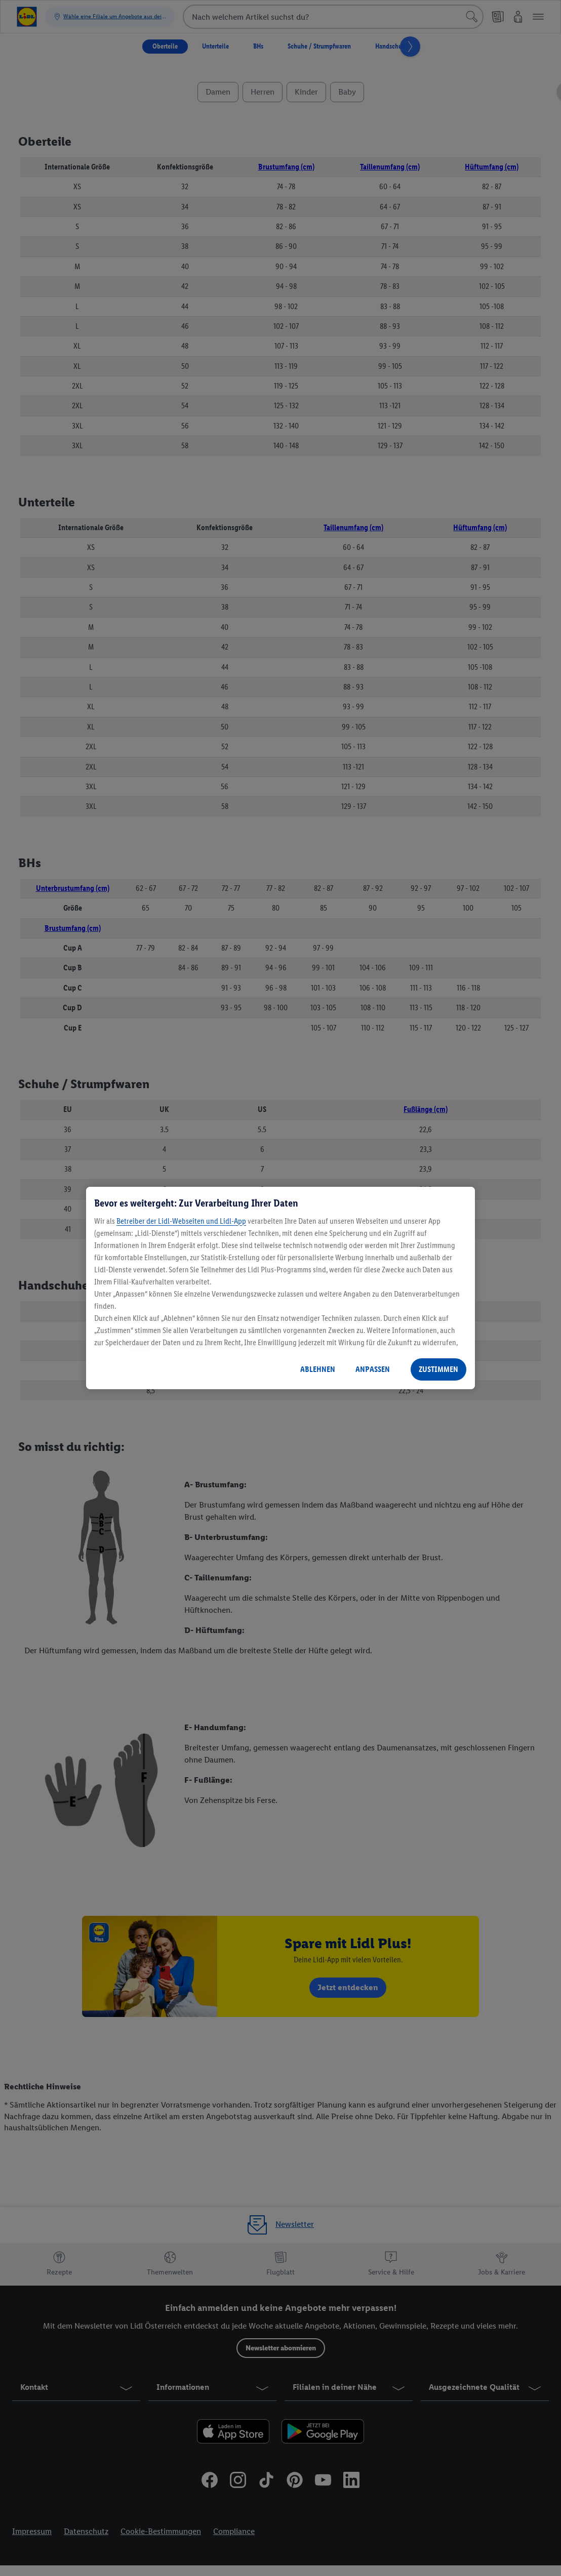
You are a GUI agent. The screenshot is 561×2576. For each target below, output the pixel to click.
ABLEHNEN (317, 1369)
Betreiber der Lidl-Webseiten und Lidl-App (181, 1221)
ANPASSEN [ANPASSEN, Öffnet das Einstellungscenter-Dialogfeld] (372, 1369)
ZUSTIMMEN (438, 1369)
